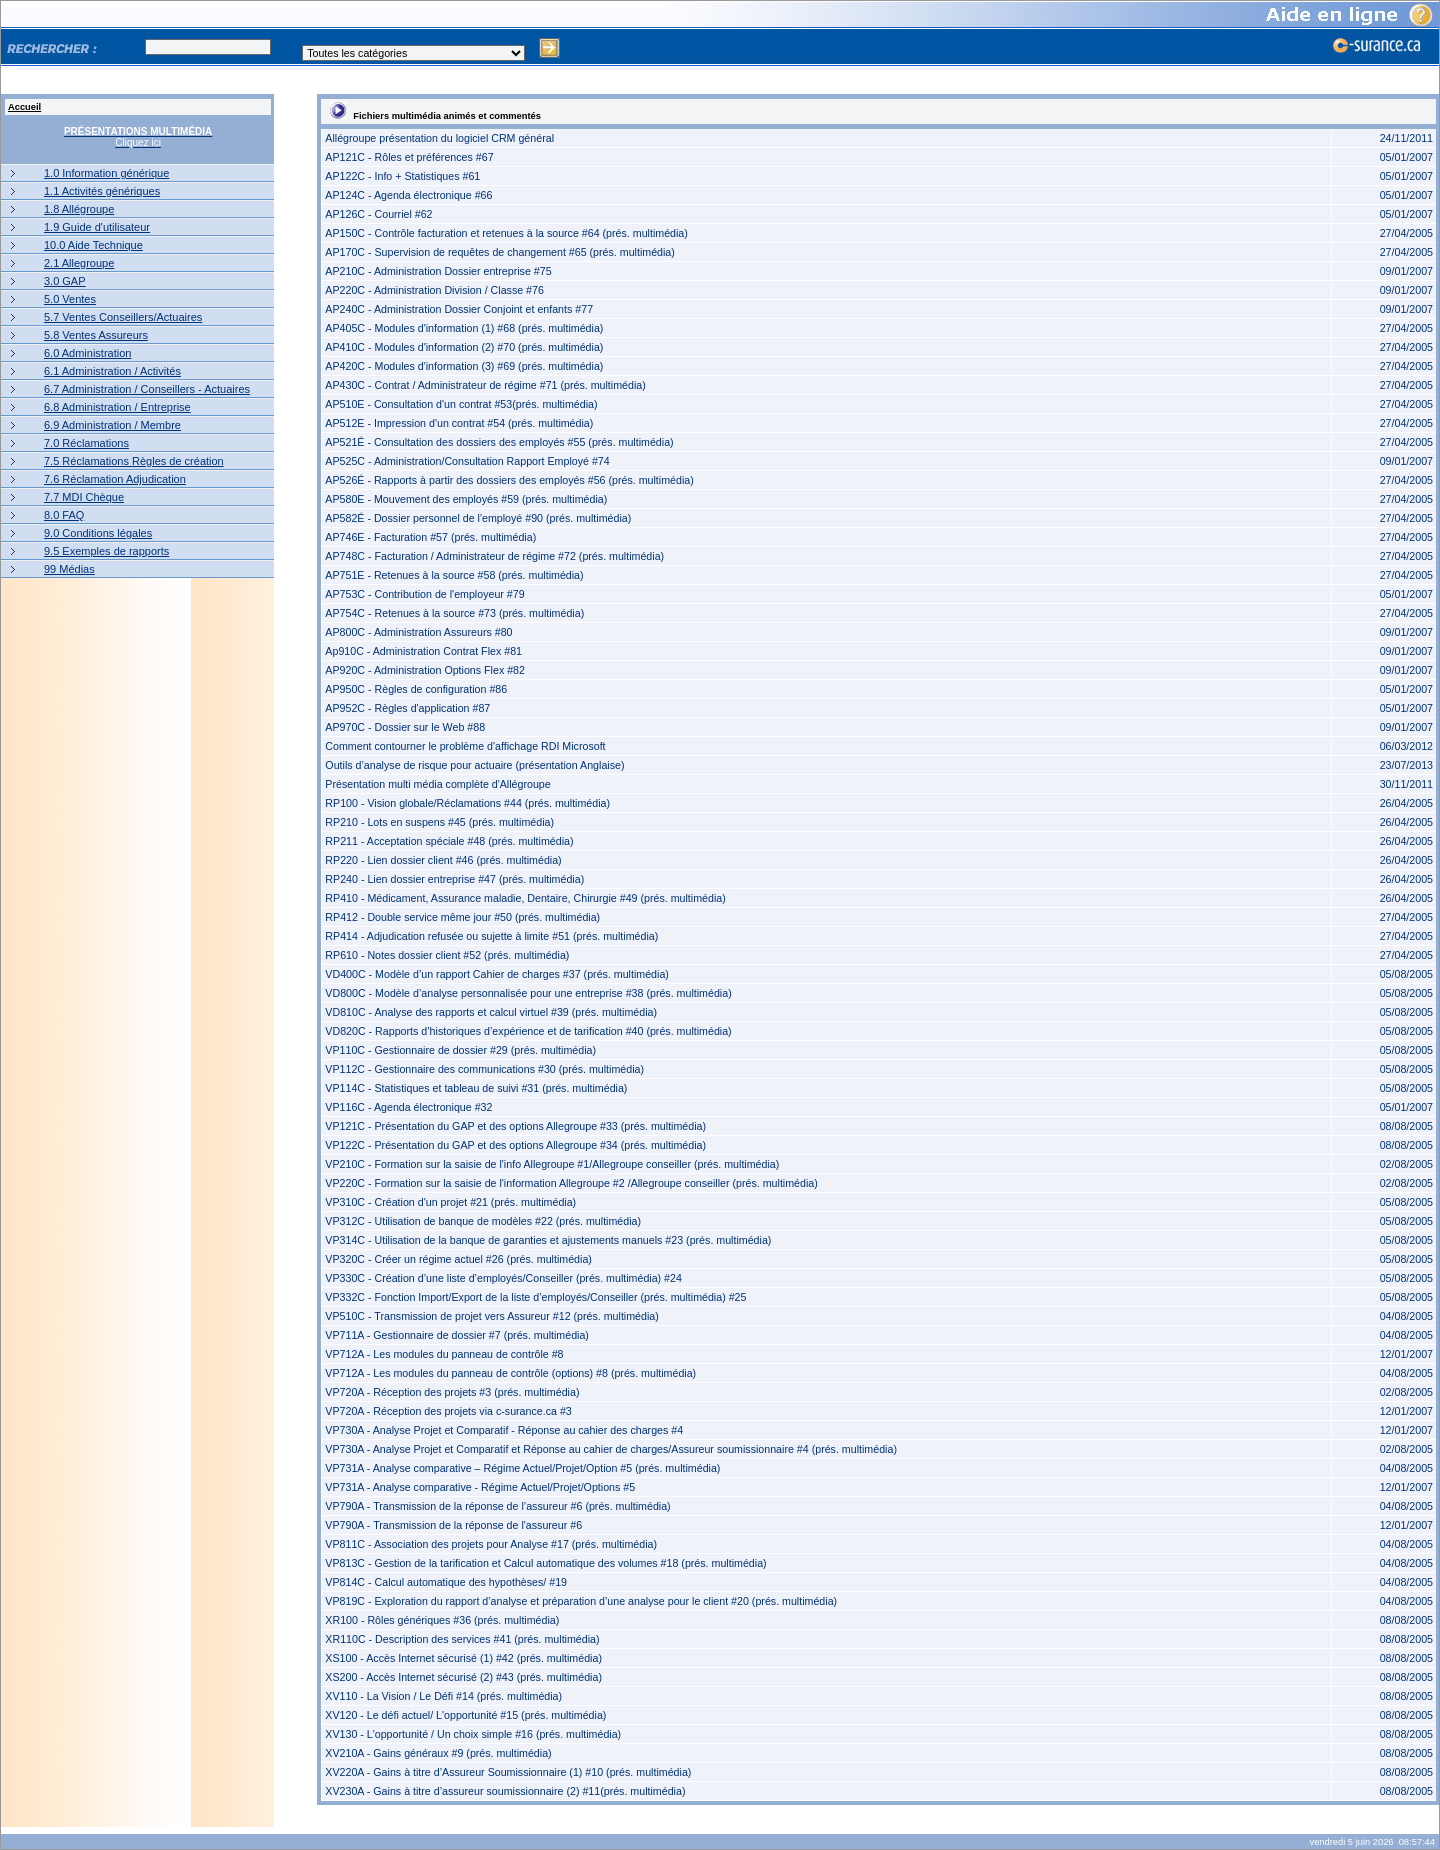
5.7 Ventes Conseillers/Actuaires (123, 317)
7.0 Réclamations (86, 443)
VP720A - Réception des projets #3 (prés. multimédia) (452, 1392)
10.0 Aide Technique (93, 245)
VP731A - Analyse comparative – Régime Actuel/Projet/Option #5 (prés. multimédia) (522, 1468)
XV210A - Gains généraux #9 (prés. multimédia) (438, 1753)
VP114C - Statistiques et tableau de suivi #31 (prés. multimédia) (476, 1088)
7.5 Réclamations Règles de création (134, 461)
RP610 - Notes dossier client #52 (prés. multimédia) (447, 955)
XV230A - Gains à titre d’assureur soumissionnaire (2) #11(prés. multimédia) (505, 1791)
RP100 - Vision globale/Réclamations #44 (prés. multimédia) (467, 803)
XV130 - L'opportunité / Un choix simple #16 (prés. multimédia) (473, 1734)
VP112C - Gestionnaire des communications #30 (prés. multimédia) (484, 1069)
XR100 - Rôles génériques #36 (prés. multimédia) (442, 1620)
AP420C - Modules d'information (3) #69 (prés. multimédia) (464, 366)
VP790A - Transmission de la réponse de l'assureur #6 (453, 1525)
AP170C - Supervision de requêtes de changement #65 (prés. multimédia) (499, 252)
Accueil (24, 107)
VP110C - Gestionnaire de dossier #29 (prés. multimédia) (460, 1050)
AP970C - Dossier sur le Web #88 (405, 727)
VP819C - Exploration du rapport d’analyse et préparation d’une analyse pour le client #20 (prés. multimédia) (581, 1601)
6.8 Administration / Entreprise (117, 407)
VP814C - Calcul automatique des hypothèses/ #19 (446, 1582)
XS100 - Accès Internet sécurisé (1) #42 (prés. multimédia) (463, 1658)
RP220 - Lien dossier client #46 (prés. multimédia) (443, 860)
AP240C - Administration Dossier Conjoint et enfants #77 (459, 309)
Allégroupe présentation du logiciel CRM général (439, 138)
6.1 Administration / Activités (112, 371)
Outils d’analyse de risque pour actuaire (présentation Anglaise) (474, 765)
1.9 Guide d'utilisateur (97, 227)
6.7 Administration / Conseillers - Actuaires (147, 389)
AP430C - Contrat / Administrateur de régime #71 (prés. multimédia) (485, 385)
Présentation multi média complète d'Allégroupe (437, 784)
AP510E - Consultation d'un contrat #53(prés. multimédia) (461, 404)
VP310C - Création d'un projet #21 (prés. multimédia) (450, 1202)
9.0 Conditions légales (98, 533)
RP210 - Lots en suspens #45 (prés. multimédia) (439, 822)
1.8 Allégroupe (79, 209)
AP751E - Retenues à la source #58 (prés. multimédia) (454, 575)
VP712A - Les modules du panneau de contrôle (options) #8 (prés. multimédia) (510, 1373)
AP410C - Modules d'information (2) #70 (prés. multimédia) (464, 347)
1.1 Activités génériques (102, 191)
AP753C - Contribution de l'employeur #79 (424, 594)
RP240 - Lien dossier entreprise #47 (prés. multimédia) (454, 879)
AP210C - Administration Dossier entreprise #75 (438, 271)
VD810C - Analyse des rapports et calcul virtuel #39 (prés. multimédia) (491, 1012)
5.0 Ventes (70, 299)
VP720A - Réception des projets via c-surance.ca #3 (448, 1411)
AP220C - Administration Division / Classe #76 (434, 290)
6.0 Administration (87, 353)
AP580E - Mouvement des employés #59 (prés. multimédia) (466, 499)
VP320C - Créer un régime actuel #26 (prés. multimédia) (458, 1259)
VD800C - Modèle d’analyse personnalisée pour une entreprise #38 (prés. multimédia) (528, 993)
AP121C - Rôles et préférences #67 (409, 157)
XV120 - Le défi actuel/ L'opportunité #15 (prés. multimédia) (465, 1715)
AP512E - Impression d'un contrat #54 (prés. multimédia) (459, 423)
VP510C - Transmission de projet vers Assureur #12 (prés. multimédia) (491, 1316)
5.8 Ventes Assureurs (96, 335)
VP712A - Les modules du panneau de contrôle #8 (444, 1354)
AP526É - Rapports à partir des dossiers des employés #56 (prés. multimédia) (509, 480)
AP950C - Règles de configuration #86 (416, 689)
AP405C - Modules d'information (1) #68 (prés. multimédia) (464, 328)
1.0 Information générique (106, 173)
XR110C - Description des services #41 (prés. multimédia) (462, 1639)
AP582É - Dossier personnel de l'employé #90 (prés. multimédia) (478, 518)
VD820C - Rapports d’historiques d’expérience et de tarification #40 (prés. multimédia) (528, 1031)
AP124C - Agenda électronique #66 (408, 195)
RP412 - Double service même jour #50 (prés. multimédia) (462, 917)
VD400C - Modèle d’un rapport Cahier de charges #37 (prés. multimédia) (497, 974)
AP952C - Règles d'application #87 (407, 708)
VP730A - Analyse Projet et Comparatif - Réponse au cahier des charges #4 (504, 1430)
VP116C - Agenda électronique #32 (408, 1107)
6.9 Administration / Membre (112, 425)
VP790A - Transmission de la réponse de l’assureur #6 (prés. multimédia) (497, 1506)
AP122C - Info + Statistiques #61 (402, 176)
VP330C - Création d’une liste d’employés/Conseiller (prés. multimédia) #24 (503, 1278)
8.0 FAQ (64, 515)
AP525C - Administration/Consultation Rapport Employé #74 (467, 461)
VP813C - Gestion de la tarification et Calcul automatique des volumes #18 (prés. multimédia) (545, 1563)
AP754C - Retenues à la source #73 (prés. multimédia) (454, 613)
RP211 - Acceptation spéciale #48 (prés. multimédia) (449, 841)
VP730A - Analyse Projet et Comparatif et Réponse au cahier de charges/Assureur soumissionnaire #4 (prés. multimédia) (611, 1449)
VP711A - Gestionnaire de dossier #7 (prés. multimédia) (457, 1335)
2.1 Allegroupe (79, 263)
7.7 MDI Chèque (84, 497)
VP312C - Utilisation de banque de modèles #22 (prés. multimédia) (483, 1221)
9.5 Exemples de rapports (106, 551)
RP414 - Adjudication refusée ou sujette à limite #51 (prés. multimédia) (491, 936)
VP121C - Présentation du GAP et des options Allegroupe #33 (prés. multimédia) (515, 1126)
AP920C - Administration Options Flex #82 (425, 670)
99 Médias (69, 569)
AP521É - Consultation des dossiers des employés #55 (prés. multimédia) (499, 442)
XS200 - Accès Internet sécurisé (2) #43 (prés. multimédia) (463, 1677)
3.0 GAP (65, 281)
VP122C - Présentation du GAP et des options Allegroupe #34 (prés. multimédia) (515, 1145)
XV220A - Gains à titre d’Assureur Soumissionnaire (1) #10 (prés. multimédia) (508, 1772)
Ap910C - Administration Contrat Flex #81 (423, 651)
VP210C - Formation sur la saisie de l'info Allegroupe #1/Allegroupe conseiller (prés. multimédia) (552, 1164)
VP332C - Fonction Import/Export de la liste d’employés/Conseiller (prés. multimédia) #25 (535, 1297)
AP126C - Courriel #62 (378, 214)
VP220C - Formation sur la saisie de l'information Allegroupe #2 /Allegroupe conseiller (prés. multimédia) (571, 1183)
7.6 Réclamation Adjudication (115, 479)
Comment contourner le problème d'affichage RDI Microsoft (465, 746)
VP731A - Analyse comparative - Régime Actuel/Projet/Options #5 (480, 1487)
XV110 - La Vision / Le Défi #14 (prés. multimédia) (443, 1696)
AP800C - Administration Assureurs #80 (418, 632)
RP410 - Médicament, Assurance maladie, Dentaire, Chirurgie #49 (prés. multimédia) (525, 898)
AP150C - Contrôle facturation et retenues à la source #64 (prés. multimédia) (506, 233)
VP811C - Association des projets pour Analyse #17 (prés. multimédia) (491, 1544)
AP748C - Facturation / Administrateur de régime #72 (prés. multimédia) (494, 556)
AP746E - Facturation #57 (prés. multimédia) (430, 537)
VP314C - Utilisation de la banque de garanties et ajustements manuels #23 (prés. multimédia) (548, 1240)
